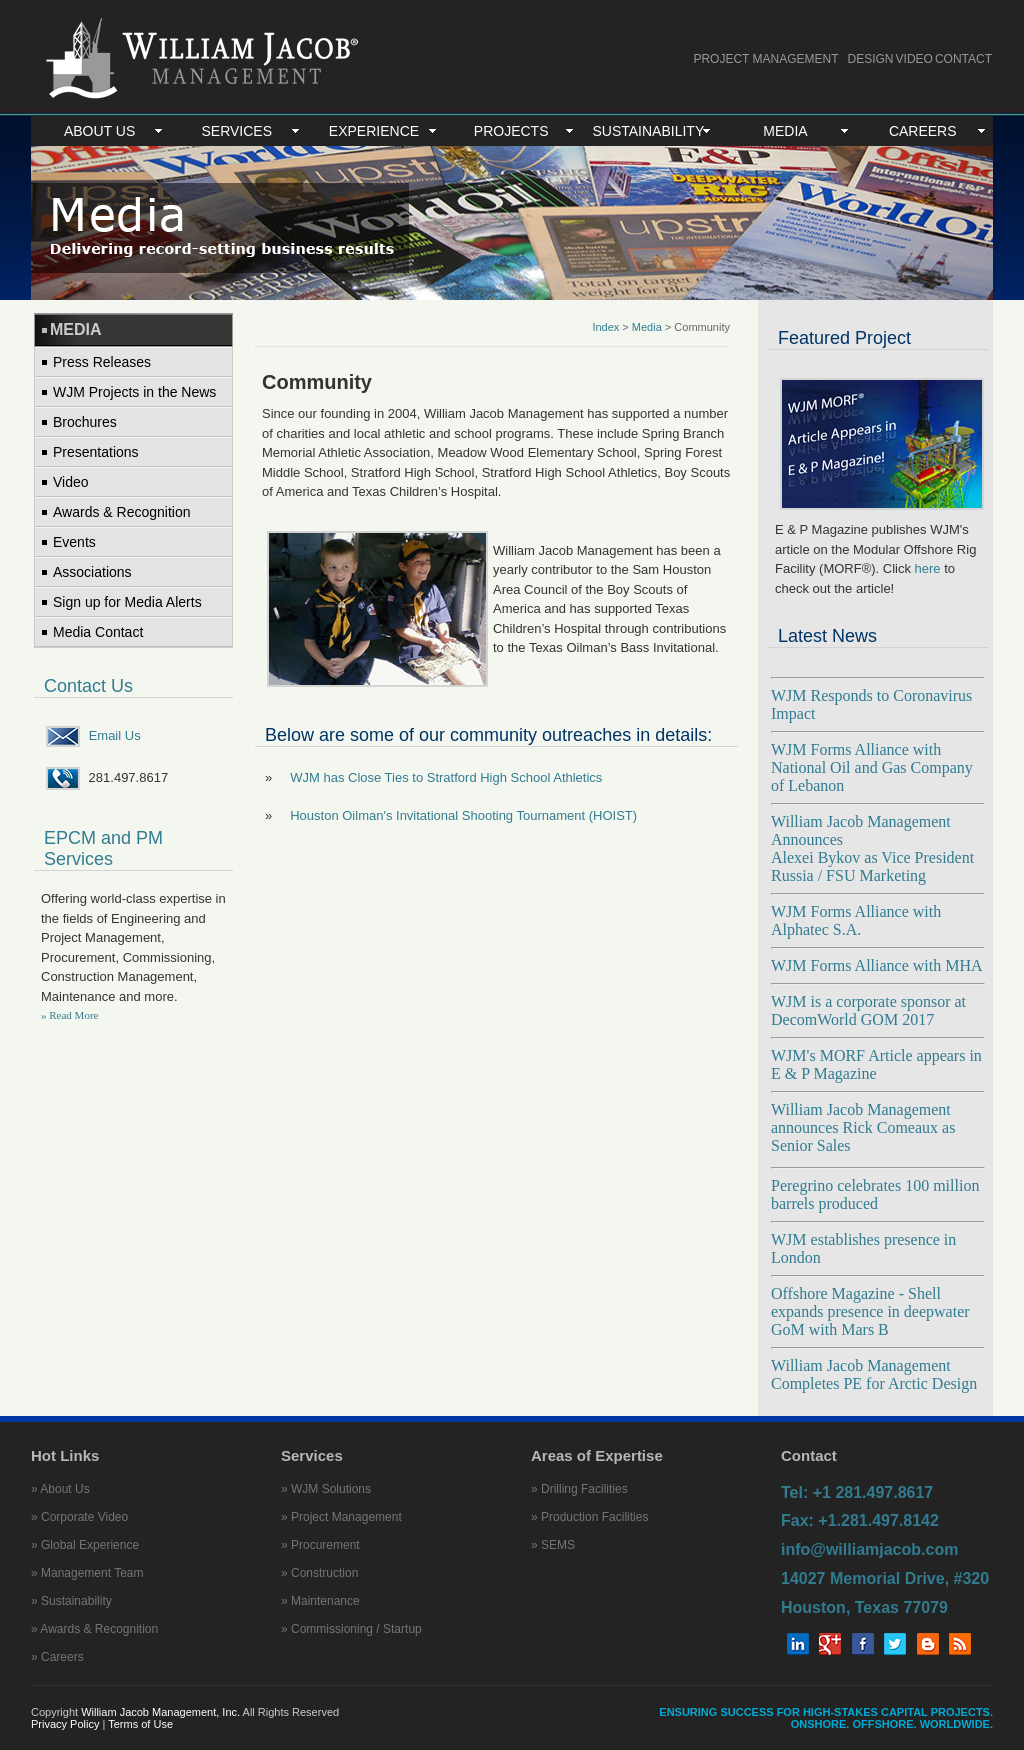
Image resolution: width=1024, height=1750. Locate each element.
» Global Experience (85, 1545)
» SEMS (553, 1545)
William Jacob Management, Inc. (160, 1712)
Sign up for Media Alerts (127, 602)
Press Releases (102, 362)
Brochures (85, 422)
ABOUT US (99, 131)
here (928, 568)
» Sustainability (71, 1601)
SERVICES (237, 131)
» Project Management (341, 1517)
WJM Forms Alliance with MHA (877, 965)
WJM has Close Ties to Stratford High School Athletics (446, 777)
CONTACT (963, 59)
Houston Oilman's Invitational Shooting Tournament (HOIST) (463, 815)
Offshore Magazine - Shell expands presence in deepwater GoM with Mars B (870, 1311)
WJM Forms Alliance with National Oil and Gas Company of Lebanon (872, 767)
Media (647, 327)
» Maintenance (320, 1601)
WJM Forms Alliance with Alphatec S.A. (856, 920)
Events (74, 542)
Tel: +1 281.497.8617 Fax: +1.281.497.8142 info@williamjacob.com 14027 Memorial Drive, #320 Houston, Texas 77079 (885, 1550)
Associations (92, 572)
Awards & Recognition (121, 512)
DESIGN (871, 59)
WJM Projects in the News (134, 392)
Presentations (96, 452)
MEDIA (785, 131)
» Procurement (320, 1545)
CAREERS (923, 131)
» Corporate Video (79, 1517)
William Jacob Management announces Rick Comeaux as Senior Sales (863, 1127)
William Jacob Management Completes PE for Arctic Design (874, 1374)
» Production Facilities (589, 1517)
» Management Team (87, 1573)
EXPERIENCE (374, 131)
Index (605, 327)
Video (71, 482)
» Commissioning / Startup (351, 1629)
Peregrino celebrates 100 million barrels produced (875, 1194)
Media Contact (98, 632)
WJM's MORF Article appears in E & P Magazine (876, 1064)
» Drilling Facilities (579, 1489)
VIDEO (914, 59)
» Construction (319, 1573)
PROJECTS (511, 131)
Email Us (115, 735)
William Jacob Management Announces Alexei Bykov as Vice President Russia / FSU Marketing (872, 848)
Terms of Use (140, 1724)
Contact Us (88, 686)
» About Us (60, 1489)
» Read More (69, 1015)
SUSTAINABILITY (648, 131)
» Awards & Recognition (94, 1629)
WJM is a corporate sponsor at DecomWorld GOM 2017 (868, 1010)
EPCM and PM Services (103, 848)
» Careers (57, 1657)
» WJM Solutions (326, 1489)
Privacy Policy (67, 1724)
